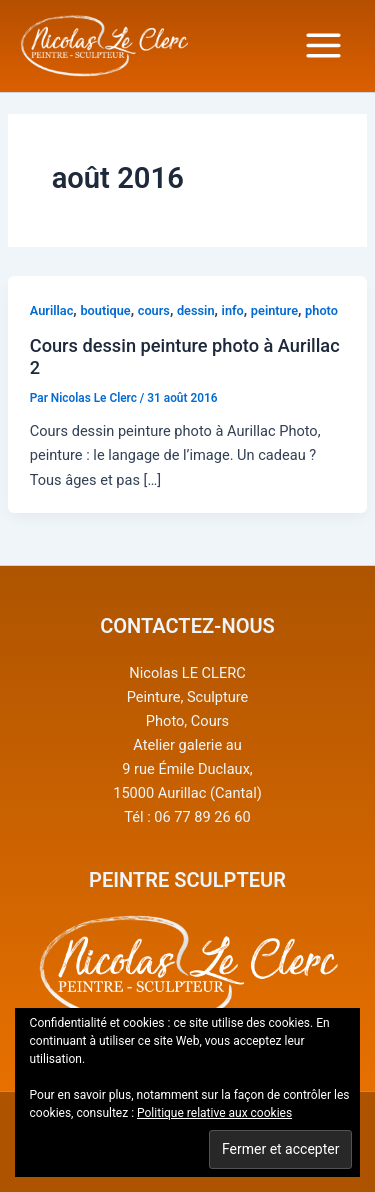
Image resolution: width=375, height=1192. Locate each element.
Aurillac (52, 310)
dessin (196, 310)
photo (321, 310)
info (233, 310)
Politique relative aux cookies (214, 1113)
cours (154, 310)
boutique (105, 310)
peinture (274, 310)
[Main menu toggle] (323, 45)
